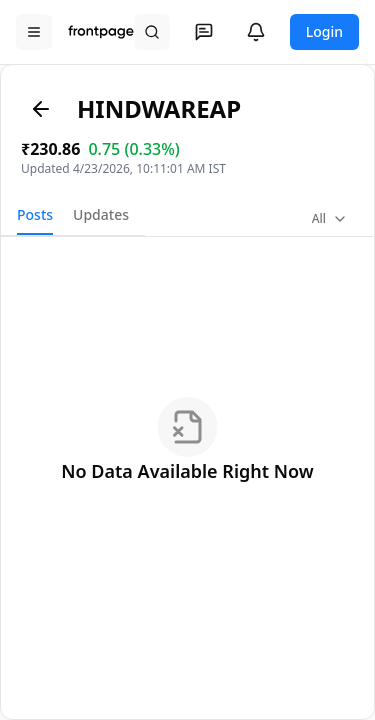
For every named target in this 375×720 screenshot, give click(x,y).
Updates (101, 214)
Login (324, 31)
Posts (35, 214)
